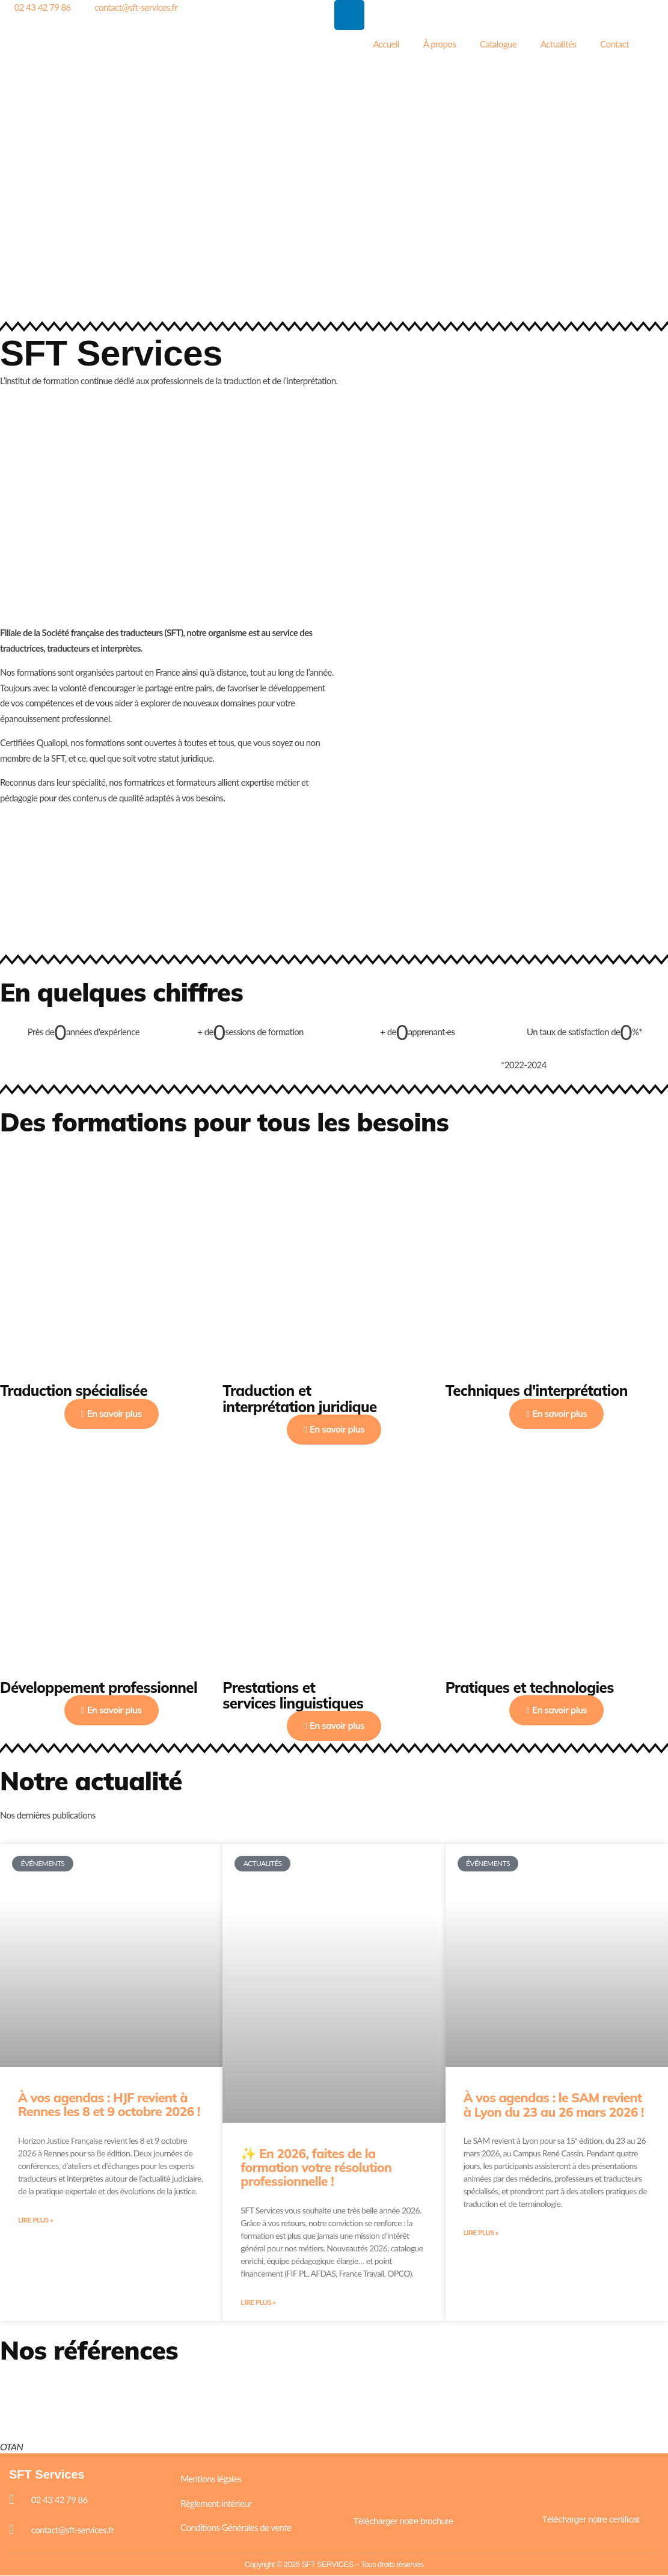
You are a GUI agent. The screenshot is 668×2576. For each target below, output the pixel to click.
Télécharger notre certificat (590, 2520)
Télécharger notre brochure (403, 2521)
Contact (614, 43)
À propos (439, 43)
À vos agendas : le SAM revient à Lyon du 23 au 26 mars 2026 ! (554, 2104)
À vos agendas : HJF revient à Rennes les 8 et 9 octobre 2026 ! (109, 2104)
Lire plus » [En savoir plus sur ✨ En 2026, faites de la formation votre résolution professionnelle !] (258, 2302)
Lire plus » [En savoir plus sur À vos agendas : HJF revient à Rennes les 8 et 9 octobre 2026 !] (35, 2220)
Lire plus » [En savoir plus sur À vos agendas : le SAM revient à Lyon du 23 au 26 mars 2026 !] (481, 2233)
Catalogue (498, 43)
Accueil (386, 43)
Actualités (558, 43)
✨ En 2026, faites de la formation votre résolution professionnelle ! (316, 2167)
